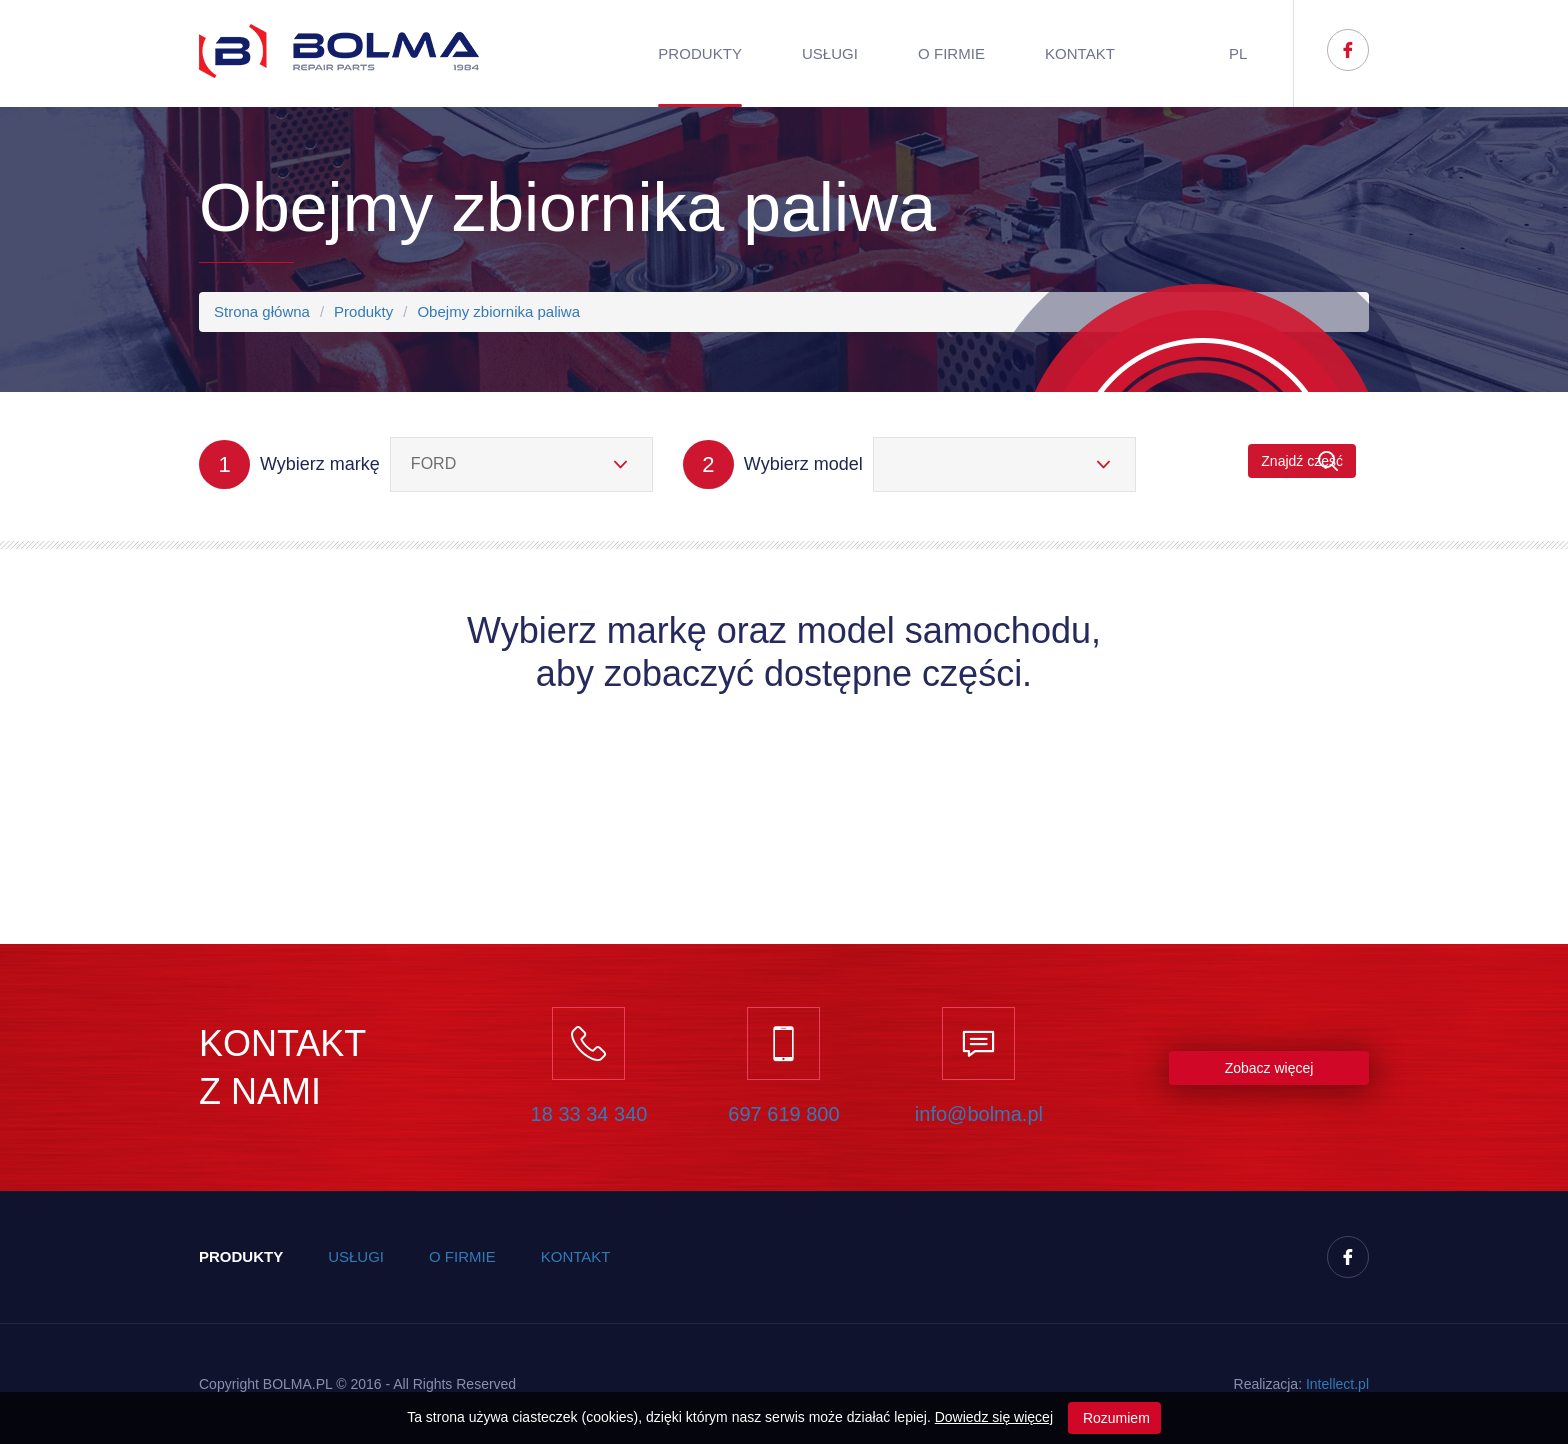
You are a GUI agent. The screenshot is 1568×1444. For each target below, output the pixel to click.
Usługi (830, 53)
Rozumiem (1114, 1418)
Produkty (700, 53)
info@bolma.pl (979, 1114)
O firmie (951, 53)
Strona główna (262, 311)
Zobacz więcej (1269, 1068)
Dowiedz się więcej (994, 1417)
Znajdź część (1302, 461)
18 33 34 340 (589, 1114)
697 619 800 (783, 1114)
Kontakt (1080, 53)
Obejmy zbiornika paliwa (498, 311)
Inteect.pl (1337, 1384)
